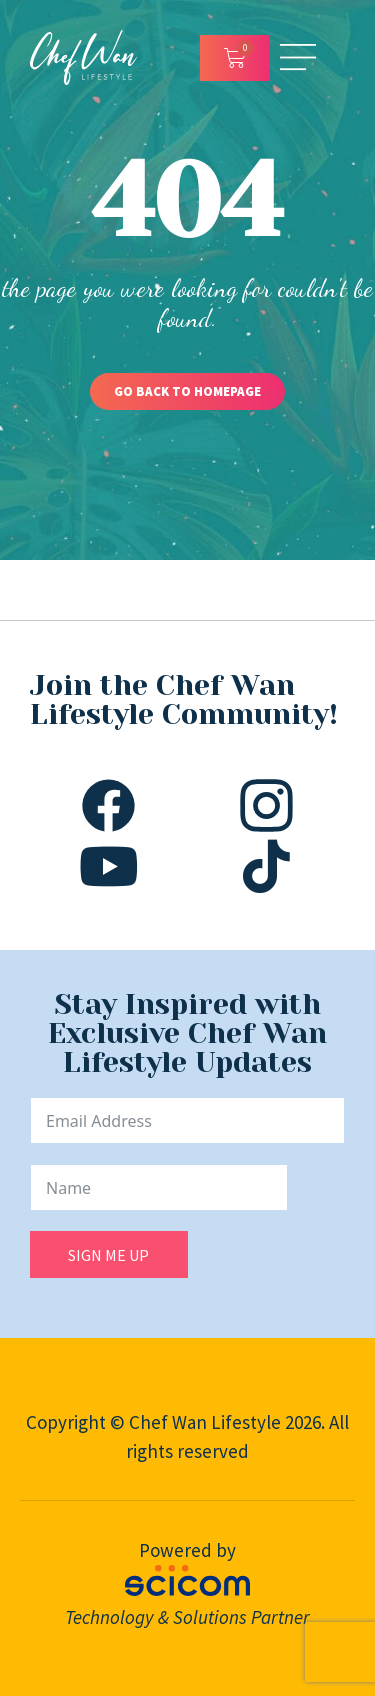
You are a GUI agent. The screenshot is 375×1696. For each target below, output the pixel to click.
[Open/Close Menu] (298, 57)
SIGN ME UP (108, 1255)
